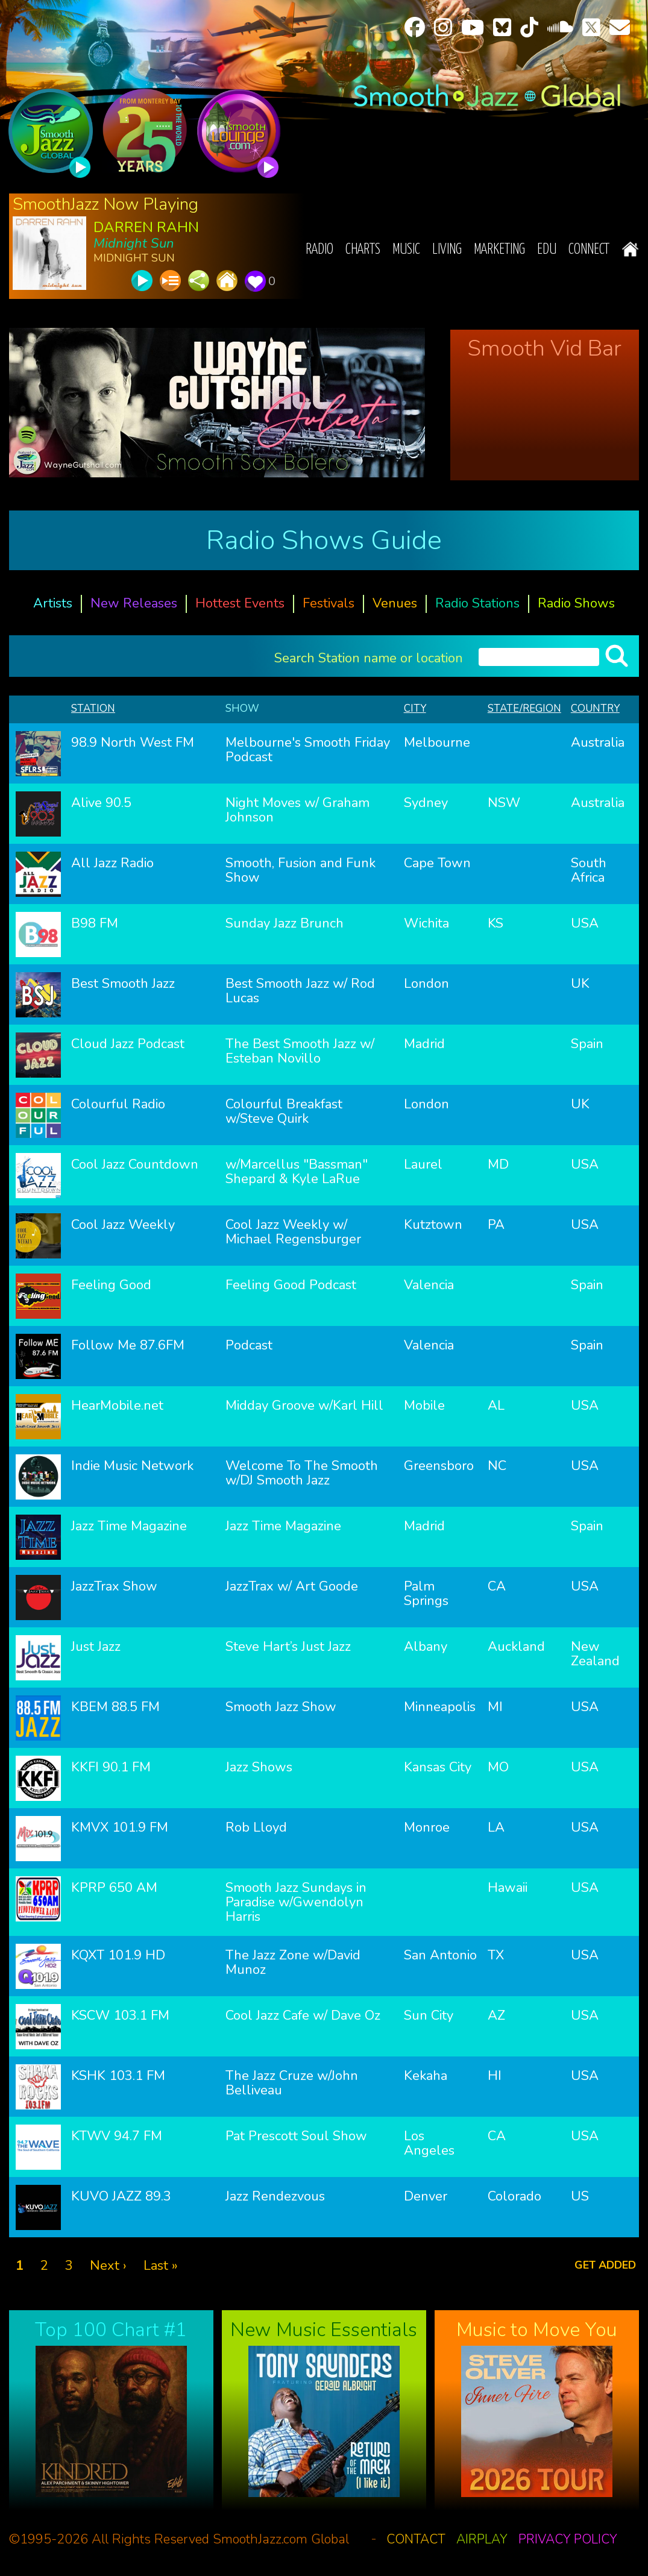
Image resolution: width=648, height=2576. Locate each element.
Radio (319, 250)
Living (447, 250)
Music (406, 250)
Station (93, 708)
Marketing (499, 250)
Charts (362, 250)
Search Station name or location (368, 657)
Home (630, 249)
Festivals (328, 603)
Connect (588, 250)
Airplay (482, 2539)
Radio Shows (576, 603)
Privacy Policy (567, 2539)
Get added (605, 2265)
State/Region (524, 708)
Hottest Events (240, 603)
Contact (415, 2539)
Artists (52, 603)
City (415, 708)
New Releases (133, 603)
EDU (546, 250)
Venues (395, 603)
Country (595, 708)
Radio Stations (477, 603)
